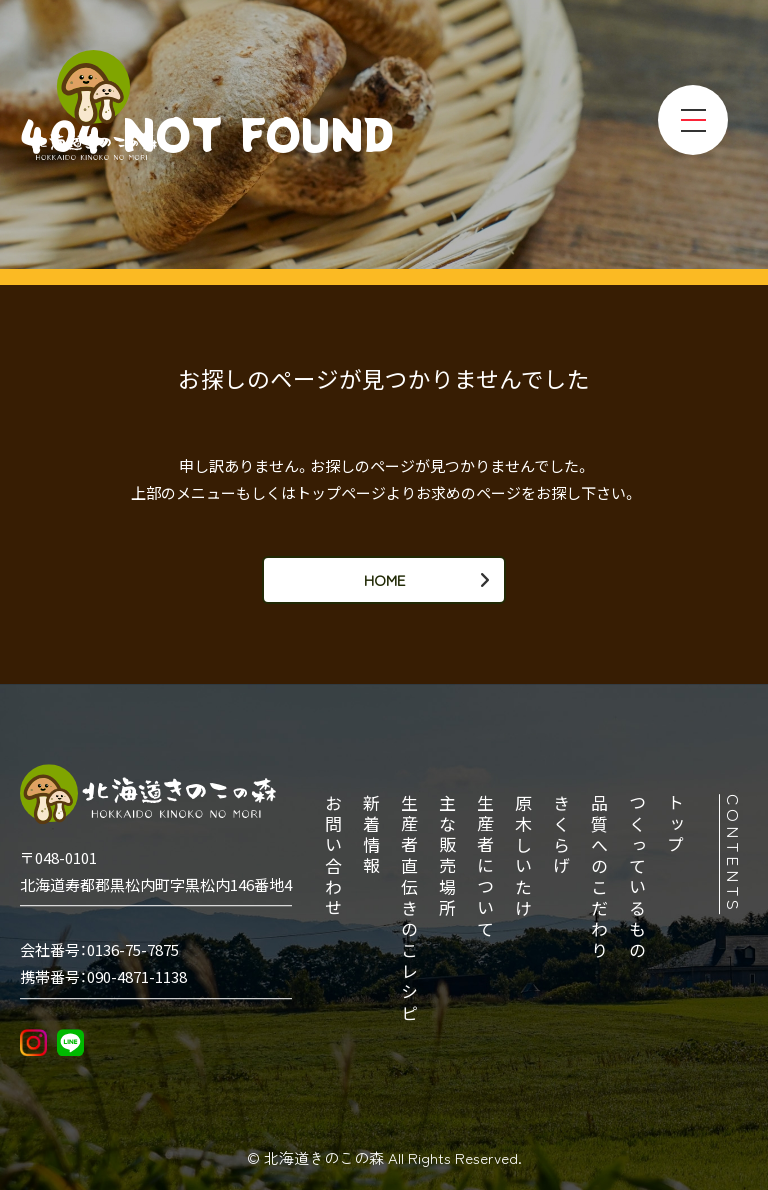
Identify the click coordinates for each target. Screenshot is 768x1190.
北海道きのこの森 (326, 1157)
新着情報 (373, 836)
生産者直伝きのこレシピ (411, 909)
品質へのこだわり (601, 878)
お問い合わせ (335, 857)
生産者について (487, 867)
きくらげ (563, 836)
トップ (677, 825)
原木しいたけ (525, 857)
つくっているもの (639, 878)
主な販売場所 (449, 857)
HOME (384, 579)
